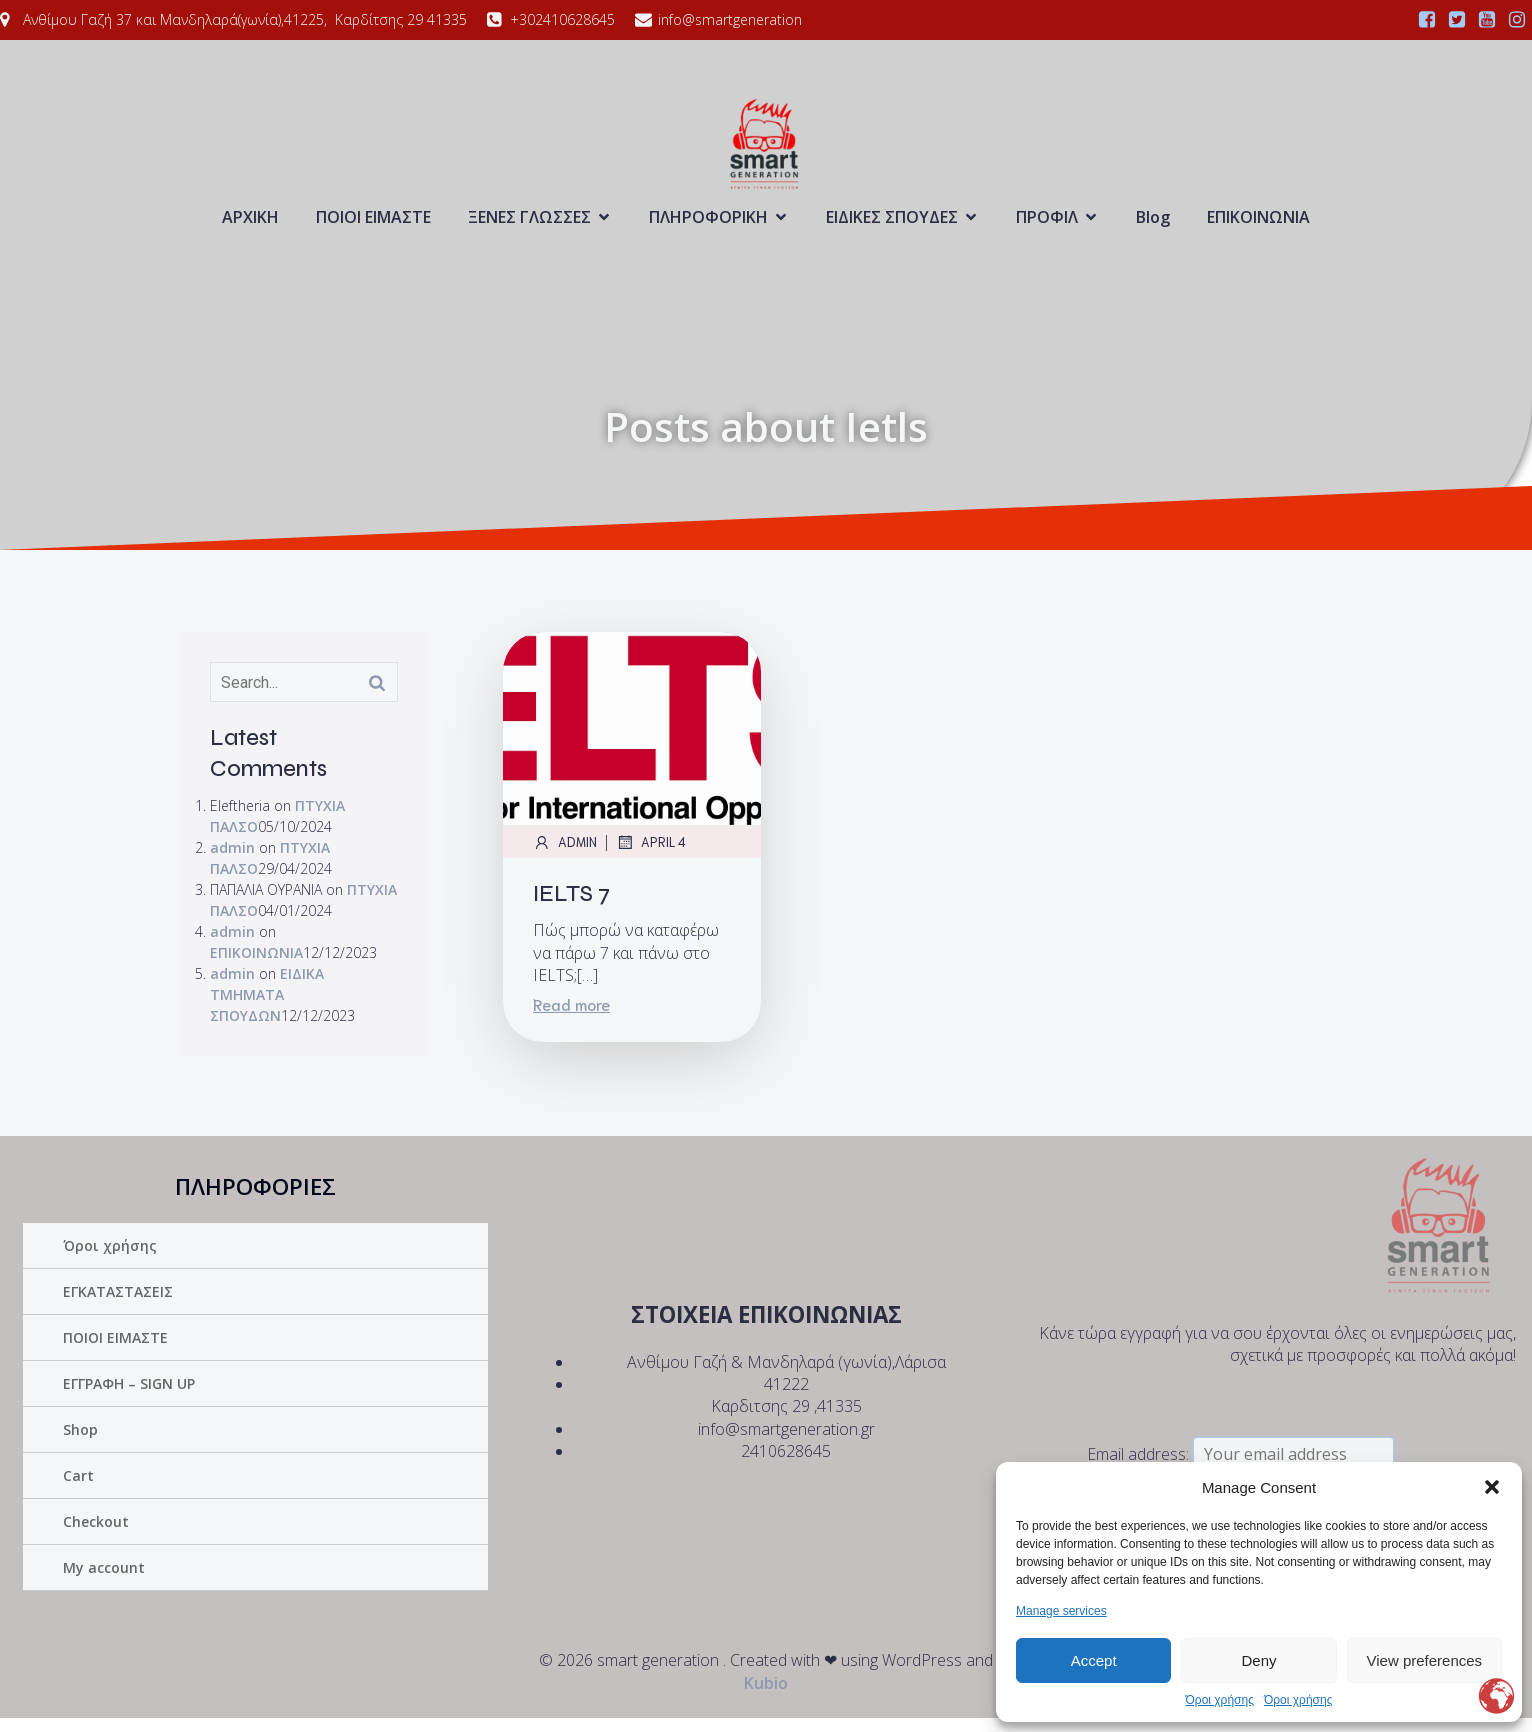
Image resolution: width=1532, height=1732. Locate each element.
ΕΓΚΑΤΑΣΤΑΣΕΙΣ (118, 1305)
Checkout (96, 1535)
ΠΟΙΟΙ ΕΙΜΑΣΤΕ (373, 224)
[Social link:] (1427, 20)
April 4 (651, 856)
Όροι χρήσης (1220, 1700)
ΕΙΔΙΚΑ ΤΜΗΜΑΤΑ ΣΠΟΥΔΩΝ (267, 1008)
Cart (78, 1489)
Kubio (766, 1697)
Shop (80, 1443)
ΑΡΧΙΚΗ (250, 224)
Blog (1153, 224)
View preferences (1425, 1660)
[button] (1492, 1487)
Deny (1258, 1660)
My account (104, 1581)
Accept (1094, 1660)
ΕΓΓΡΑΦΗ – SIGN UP (129, 1397)
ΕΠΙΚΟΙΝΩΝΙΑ (1258, 224)
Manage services (1061, 1611)
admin (232, 861)
